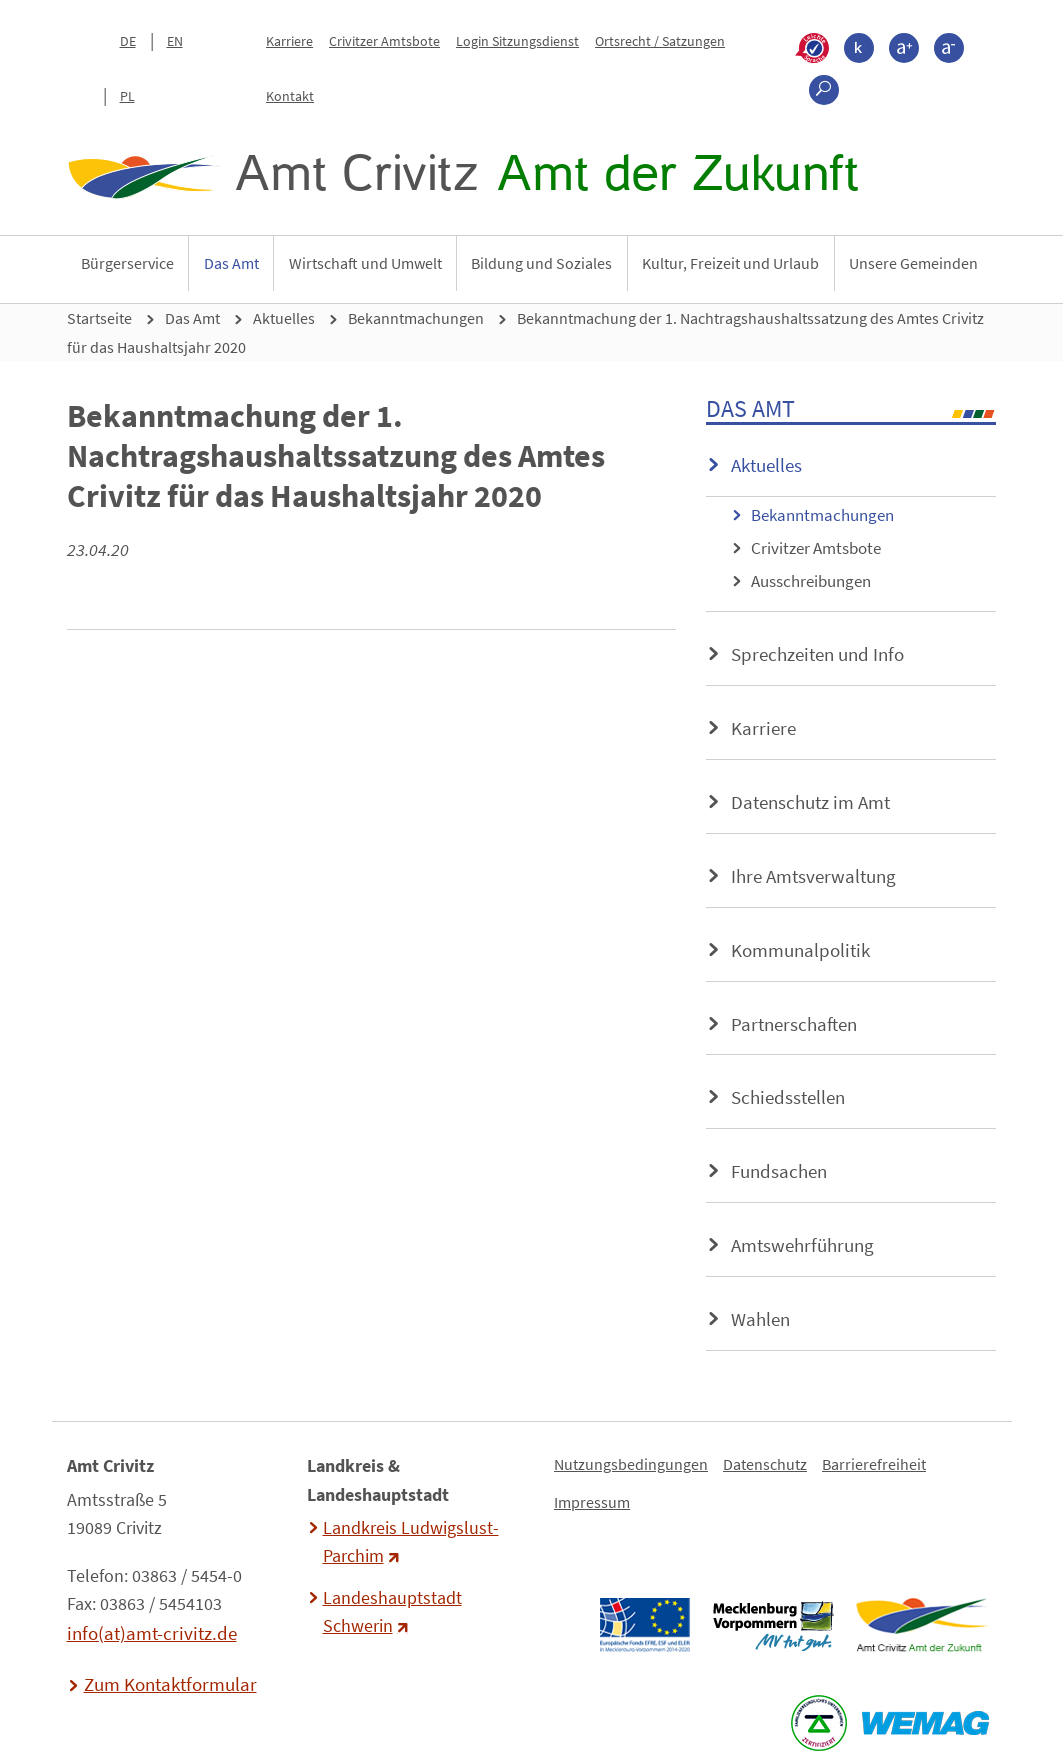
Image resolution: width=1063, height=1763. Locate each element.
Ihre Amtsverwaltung (813, 876)
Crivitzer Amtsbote (384, 41)
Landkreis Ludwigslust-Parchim (411, 1542)
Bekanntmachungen (416, 318)
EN (175, 41)
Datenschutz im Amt (810, 802)
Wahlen (760, 1319)
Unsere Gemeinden (913, 263)
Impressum (592, 1502)
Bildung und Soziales (541, 263)
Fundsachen (779, 1171)
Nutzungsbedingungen (631, 1464)
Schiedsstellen (788, 1097)
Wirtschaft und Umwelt (365, 263)
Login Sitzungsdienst (517, 41)
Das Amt (231, 263)
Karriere (289, 41)
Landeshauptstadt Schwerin (392, 1612)
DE (128, 41)
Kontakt (290, 96)
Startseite (99, 318)
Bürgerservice (127, 263)
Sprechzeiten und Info (817, 654)
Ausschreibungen (811, 581)
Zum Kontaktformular (170, 1684)
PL (127, 96)
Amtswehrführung (802, 1245)
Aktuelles (284, 318)
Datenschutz (765, 1464)
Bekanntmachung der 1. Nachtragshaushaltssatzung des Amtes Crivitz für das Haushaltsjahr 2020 (525, 332)
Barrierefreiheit (874, 1464)
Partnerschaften (794, 1024)
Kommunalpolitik (800, 950)
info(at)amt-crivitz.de (152, 1633)
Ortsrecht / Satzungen (660, 41)
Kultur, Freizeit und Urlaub (730, 263)
